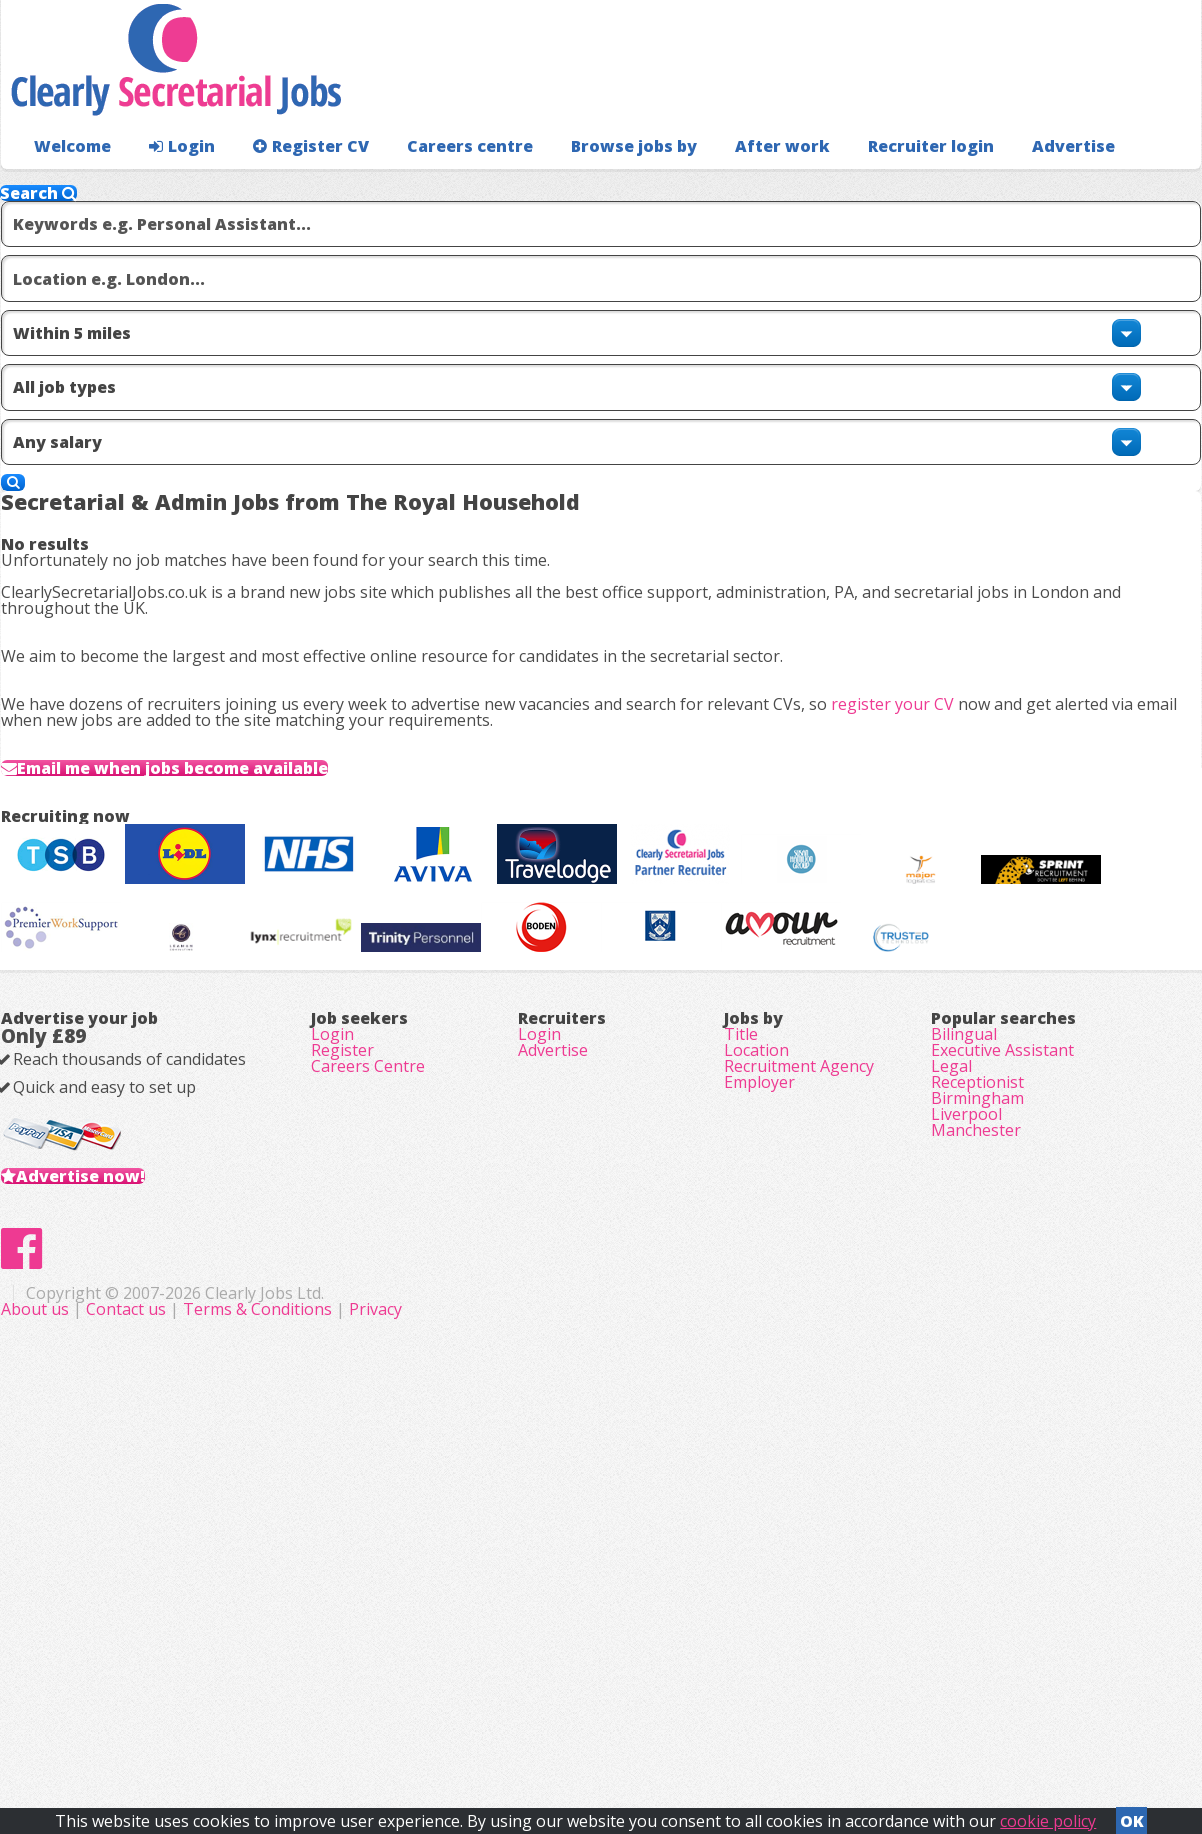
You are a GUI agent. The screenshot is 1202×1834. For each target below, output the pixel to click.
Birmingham (977, 1454)
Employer (759, 1426)
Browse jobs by (590, 185)
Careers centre (438, 185)
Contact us (528, 1724)
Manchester (976, 1510)
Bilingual (964, 1342)
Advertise (982, 185)
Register (342, 1370)
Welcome (67, 185)
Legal (951, 1398)
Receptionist (977, 1426)
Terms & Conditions (657, 1724)
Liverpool (966, 1482)
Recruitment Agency (799, 1398)
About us (437, 1724)
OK (1132, 1815)
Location (756, 1370)
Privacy (775, 1724)
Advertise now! (112, 1526)
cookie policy (1048, 1815)
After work (729, 185)
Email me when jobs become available (226, 820)
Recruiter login (1112, 185)
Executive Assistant (1002, 1370)
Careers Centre (368, 1398)
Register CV (290, 185)
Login (170, 185)
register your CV (924, 719)
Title (741, 1342)
